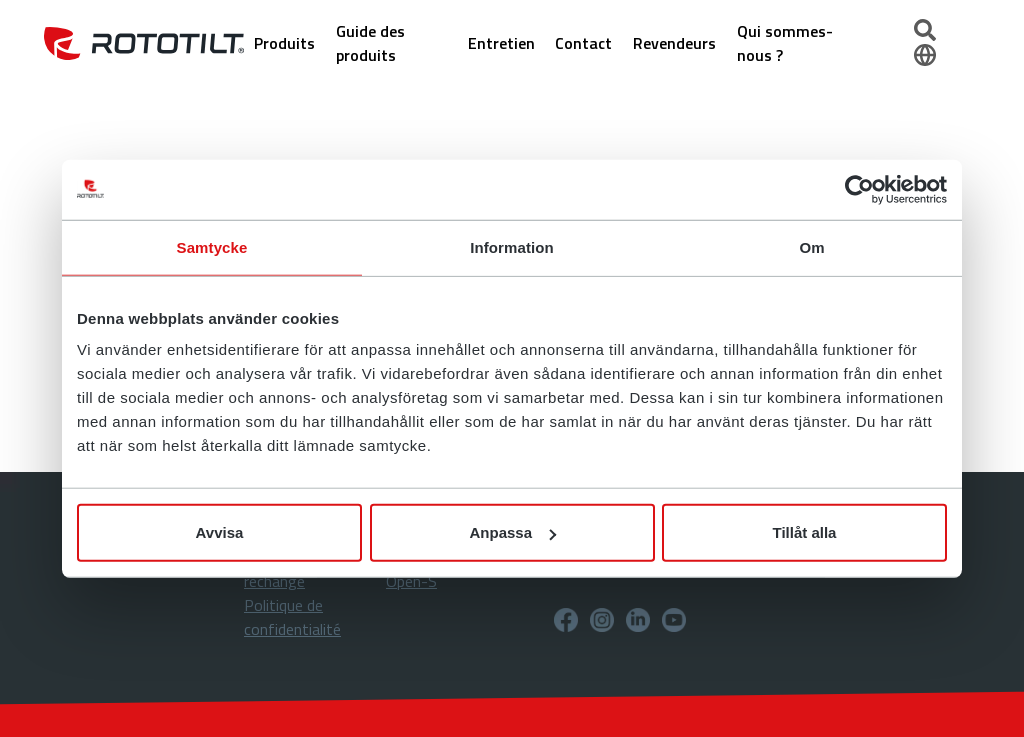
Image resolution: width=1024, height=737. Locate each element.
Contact (583, 43)
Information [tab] (512, 246)
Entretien (501, 43)
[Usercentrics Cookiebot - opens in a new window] (859, 189)
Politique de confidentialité (292, 617)
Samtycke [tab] (212, 246)
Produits (284, 43)
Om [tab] (811, 246)
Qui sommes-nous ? (785, 43)
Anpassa (512, 532)
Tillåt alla (805, 532)
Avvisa (220, 532)
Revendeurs (674, 43)
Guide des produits (370, 43)
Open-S (411, 581)
